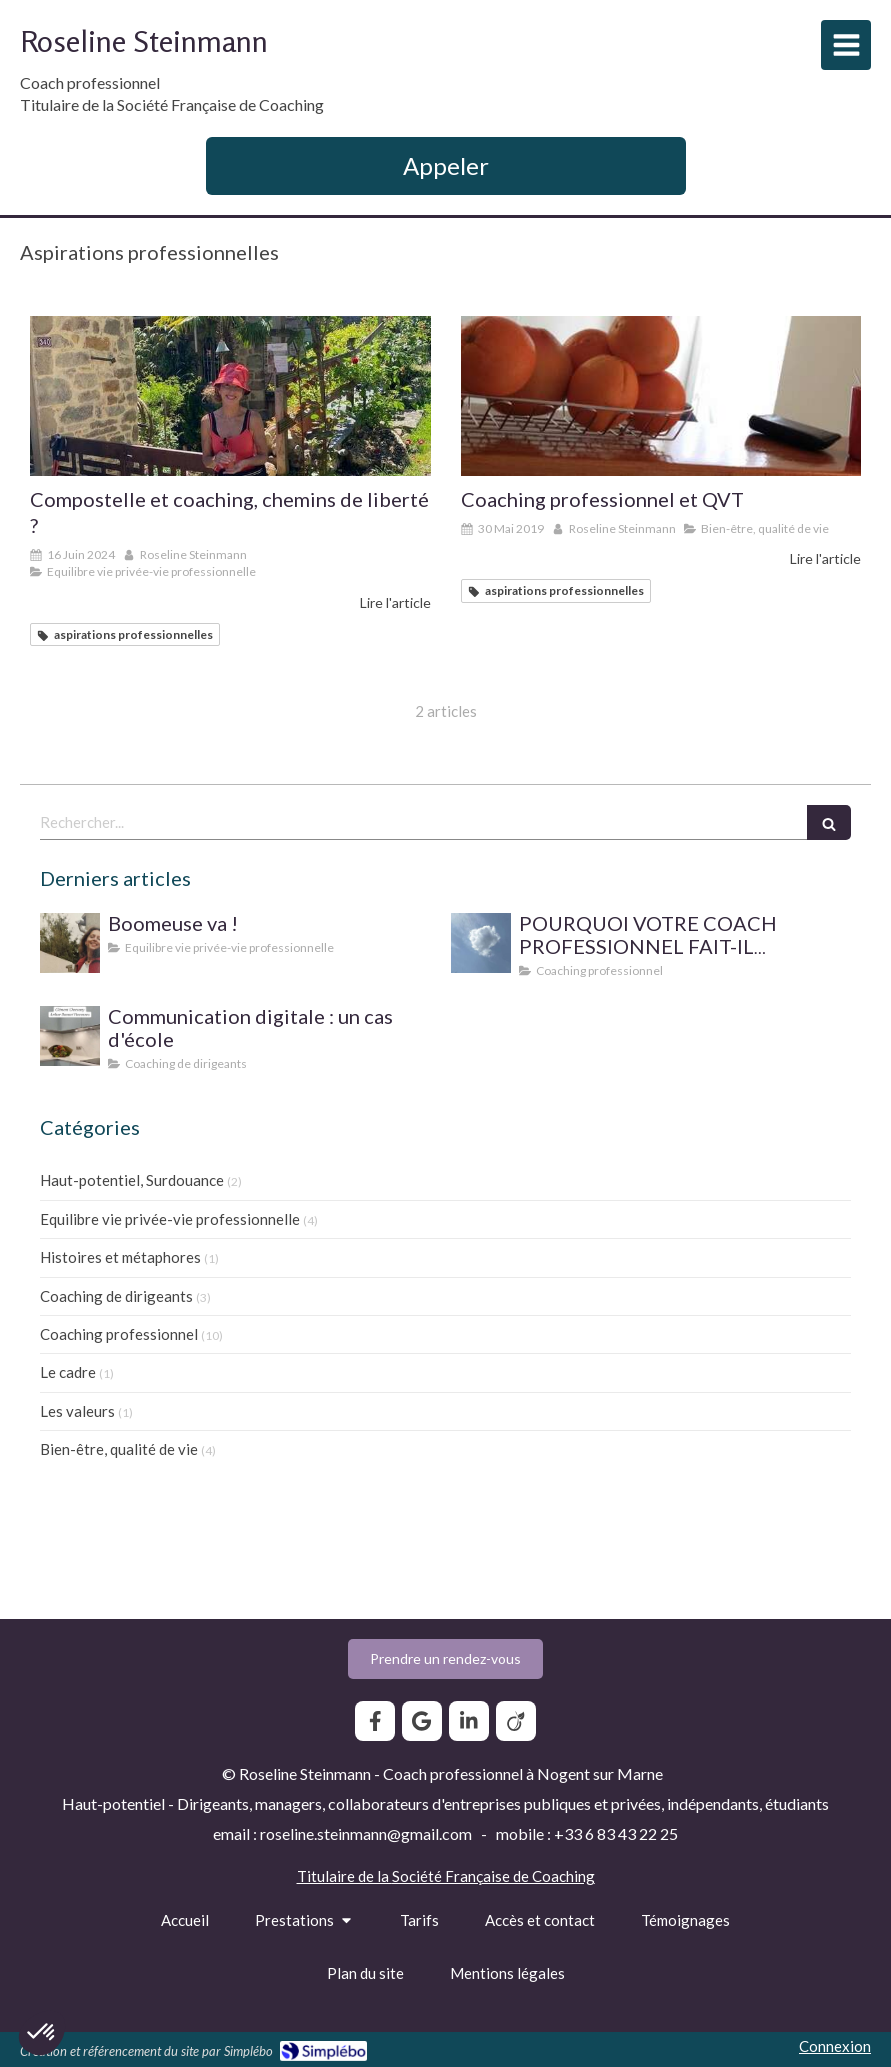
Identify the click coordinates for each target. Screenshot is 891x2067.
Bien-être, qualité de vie (119, 1449)
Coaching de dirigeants (116, 1296)
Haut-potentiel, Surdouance (132, 1180)
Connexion (835, 2046)
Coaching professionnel (119, 1334)
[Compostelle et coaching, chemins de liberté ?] (230, 396)
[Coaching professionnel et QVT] (661, 396)
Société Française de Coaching (493, 1876)
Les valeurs (77, 1411)
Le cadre (68, 1372)
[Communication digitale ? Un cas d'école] (70, 1036)
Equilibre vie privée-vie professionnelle (170, 1219)
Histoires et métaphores (120, 1257)
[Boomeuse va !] (70, 943)
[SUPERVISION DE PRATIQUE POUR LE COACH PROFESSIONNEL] (481, 943)
